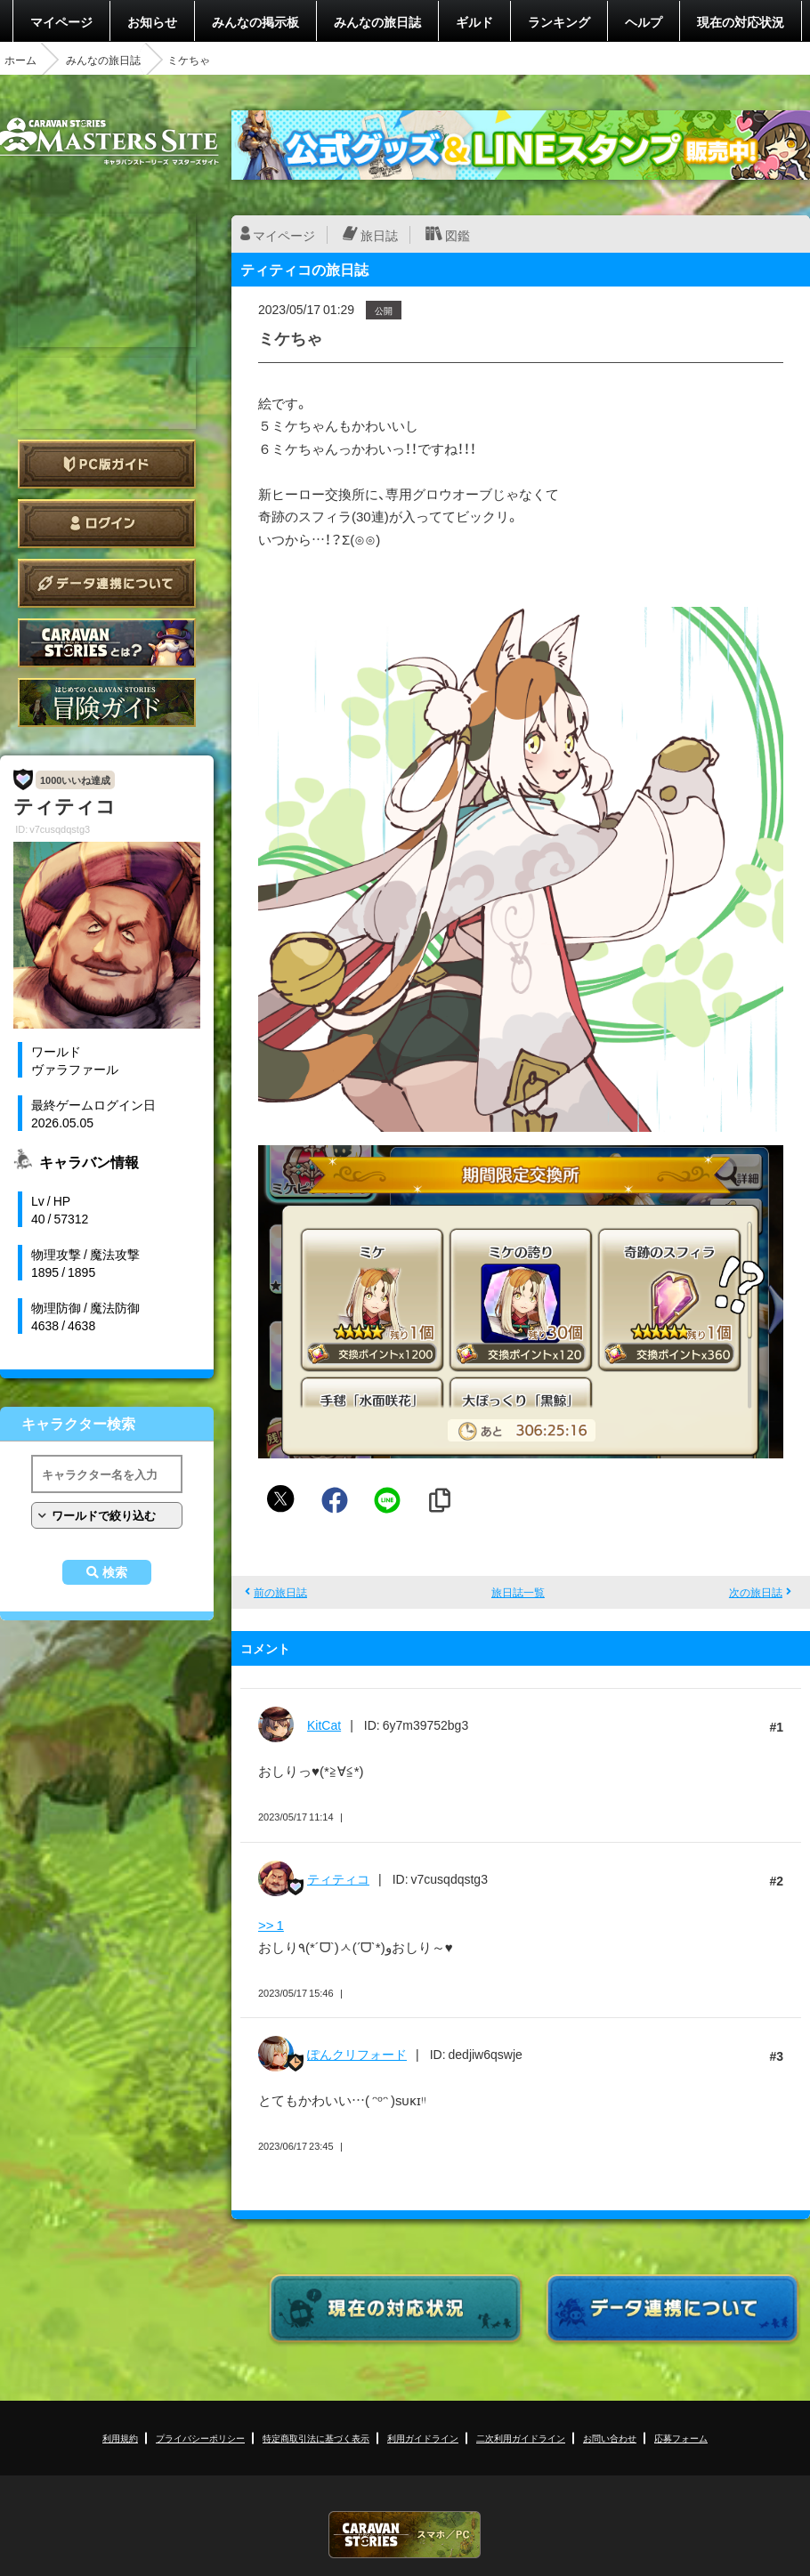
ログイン (107, 523)
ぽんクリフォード (357, 2054)
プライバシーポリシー (200, 2437)
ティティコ (338, 1878)
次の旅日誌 (755, 1592)
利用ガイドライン (422, 2437)
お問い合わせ (609, 2437)
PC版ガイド (107, 464)
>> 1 (271, 1924)
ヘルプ (643, 21)
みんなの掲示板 (255, 21)
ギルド (474, 21)
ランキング (559, 21)
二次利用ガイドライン (520, 2437)
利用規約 (120, 2437)
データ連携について (107, 583)
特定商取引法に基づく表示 (316, 2437)
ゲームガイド (107, 702)
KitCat (324, 1724)
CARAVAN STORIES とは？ (107, 642)
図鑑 (457, 235)
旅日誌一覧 (518, 1592)
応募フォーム (681, 2437)
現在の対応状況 (740, 21)
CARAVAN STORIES (405, 2534)
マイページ (61, 21)
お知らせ (152, 21)
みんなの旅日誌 (377, 21)
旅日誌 (379, 235)
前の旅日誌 (280, 1592)
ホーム (20, 60)
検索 (114, 1572)
